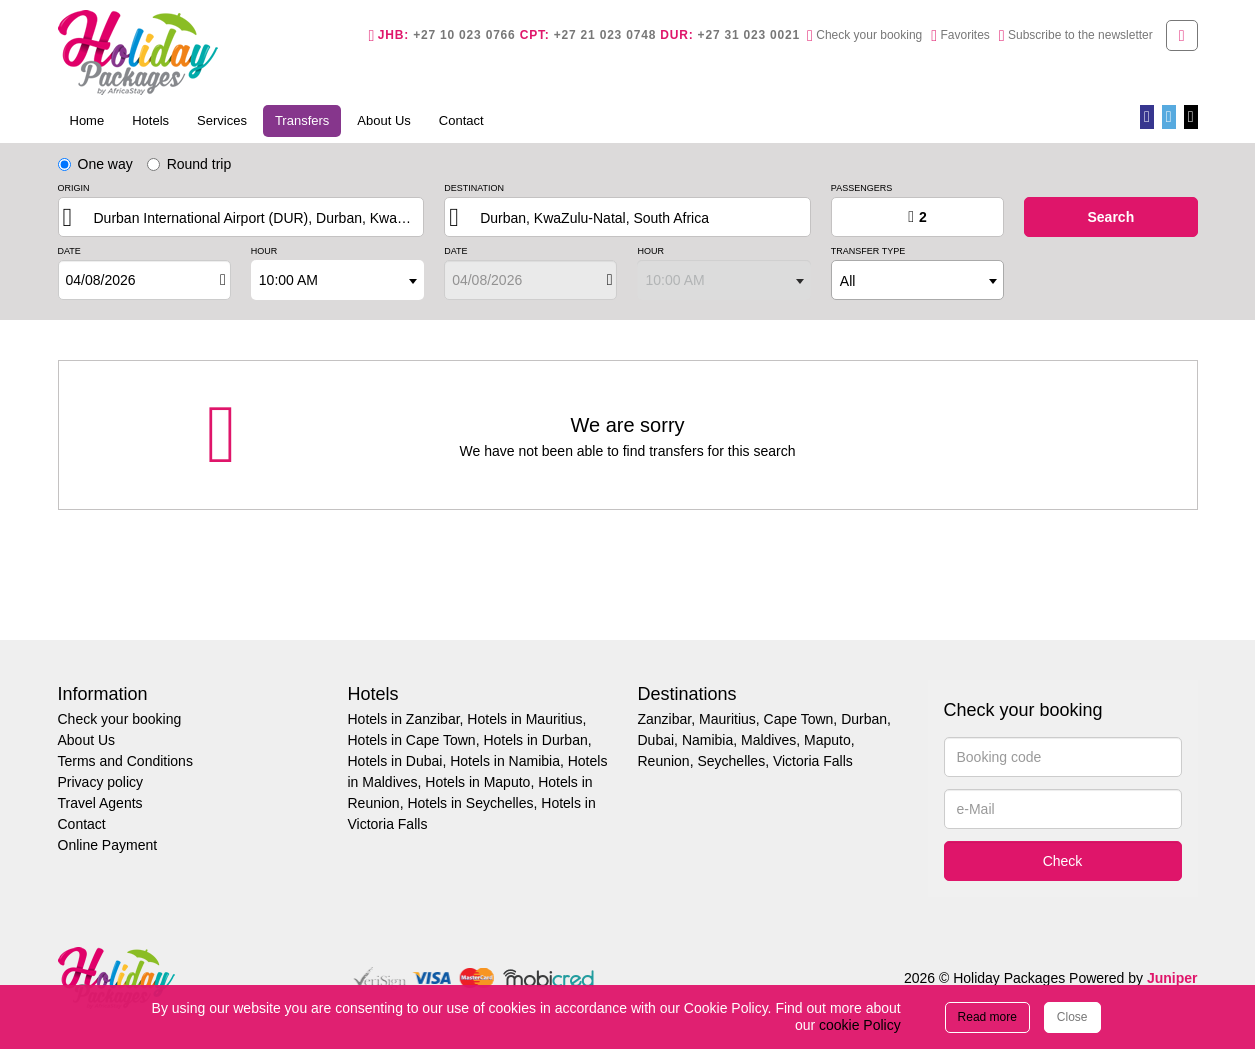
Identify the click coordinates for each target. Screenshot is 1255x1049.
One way (95, 164)
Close (1072, 1017)
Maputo (827, 740)
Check (1063, 861)
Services (222, 120)
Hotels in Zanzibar (404, 719)
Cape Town (799, 719)
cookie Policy (860, 1025)
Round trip (189, 164)
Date (69, 251)
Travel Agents (100, 803)
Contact (461, 120)
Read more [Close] (987, 1017)
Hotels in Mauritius (524, 719)
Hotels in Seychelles (470, 803)
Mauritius (727, 719)
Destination (474, 188)
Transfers (308, 119)
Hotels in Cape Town (412, 740)
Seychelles (731, 761)
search (1110, 217)
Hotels (150, 120)
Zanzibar (665, 719)
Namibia (707, 740)
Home (87, 120)
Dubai (656, 740)
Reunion (664, 761)
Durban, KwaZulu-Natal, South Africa (594, 218)
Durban (864, 719)
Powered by (1133, 978)
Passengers (861, 188)
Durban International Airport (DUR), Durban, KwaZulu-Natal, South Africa (261, 218)
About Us (383, 120)
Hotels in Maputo (477, 782)
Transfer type (868, 251)
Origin (74, 188)
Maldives (768, 740)
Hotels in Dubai (395, 761)
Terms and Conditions (125, 761)
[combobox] (337, 280)
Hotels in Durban (535, 740)
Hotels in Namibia (505, 761)
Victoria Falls (813, 761)
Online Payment (108, 845)
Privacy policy (101, 782)
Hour (264, 251)
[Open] (223, 280)
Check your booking (120, 719)
